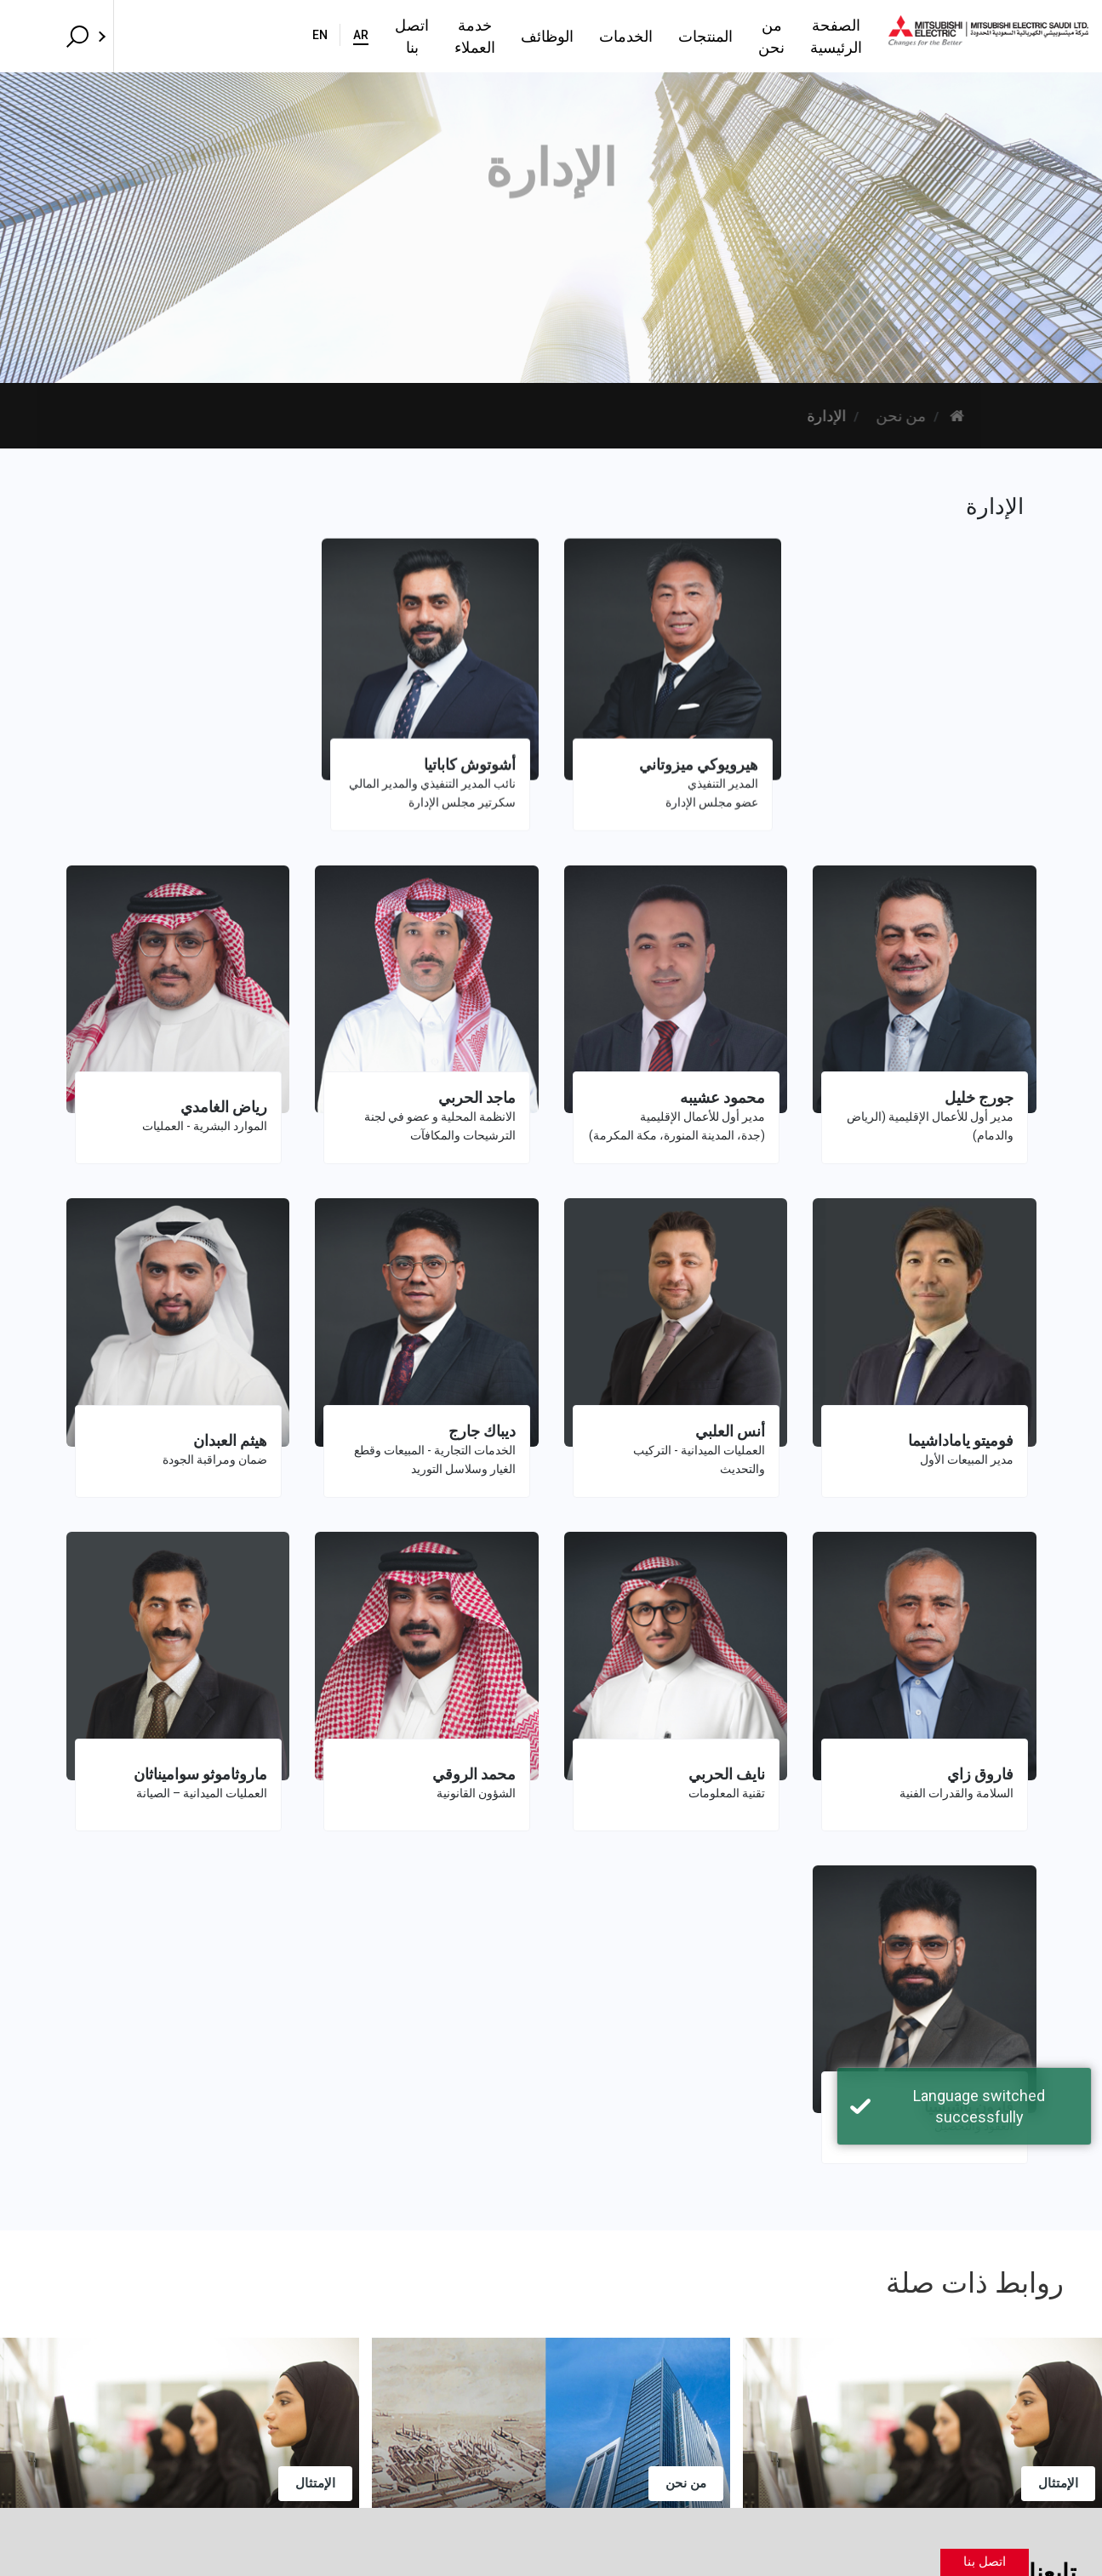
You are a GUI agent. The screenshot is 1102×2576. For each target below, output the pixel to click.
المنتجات (581, 36)
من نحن (659, 36)
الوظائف (423, 36)
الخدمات (501, 36)
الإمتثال (315, 2483)
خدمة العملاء (332, 36)
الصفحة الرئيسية (762, 36)
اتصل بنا (242, 36)
